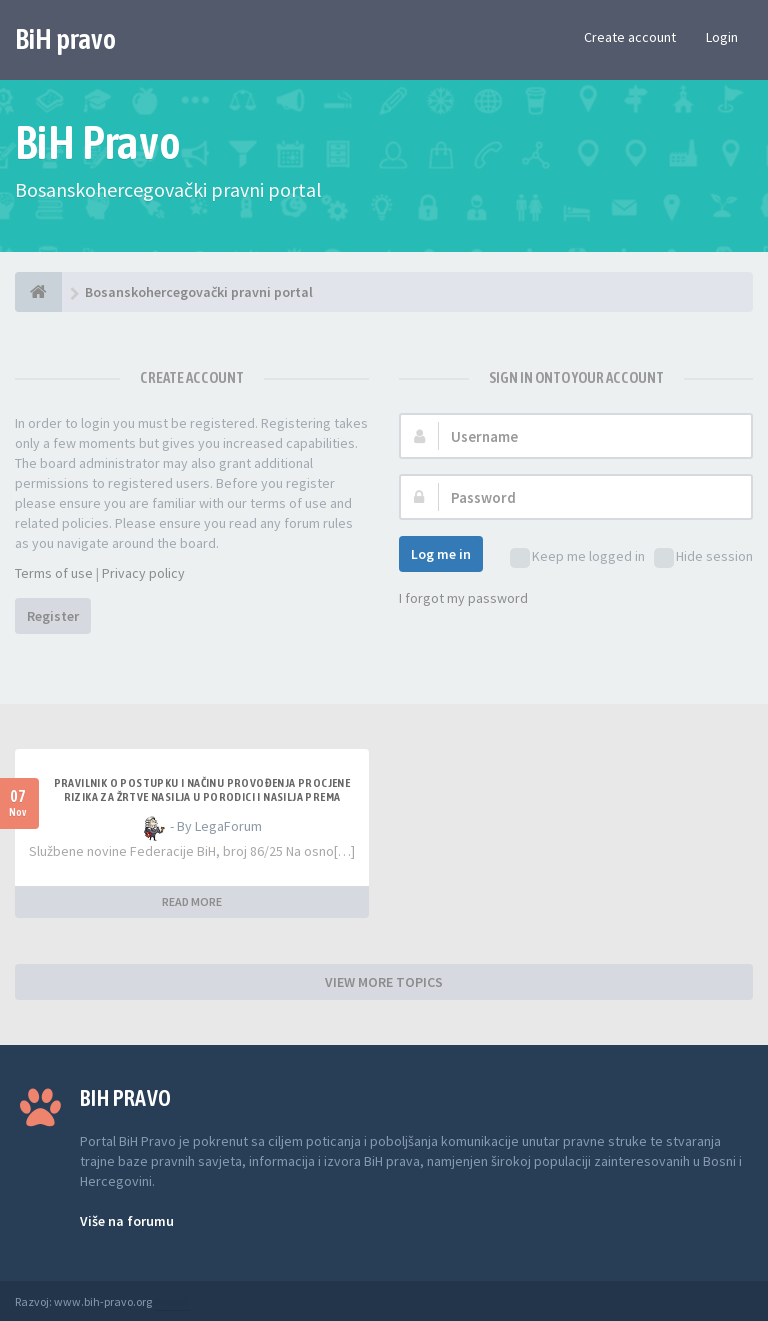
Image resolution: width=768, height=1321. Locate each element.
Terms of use (54, 573)
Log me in (441, 554)
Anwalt (172, 1301)
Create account (630, 37)
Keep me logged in (577, 557)
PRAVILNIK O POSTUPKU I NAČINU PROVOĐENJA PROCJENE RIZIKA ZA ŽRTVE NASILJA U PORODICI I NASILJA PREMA (202, 790)
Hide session (703, 557)
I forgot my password (463, 598)
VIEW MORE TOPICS (384, 982)
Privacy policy (143, 573)
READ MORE (192, 901)
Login (722, 37)
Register (53, 616)
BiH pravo (65, 39)
